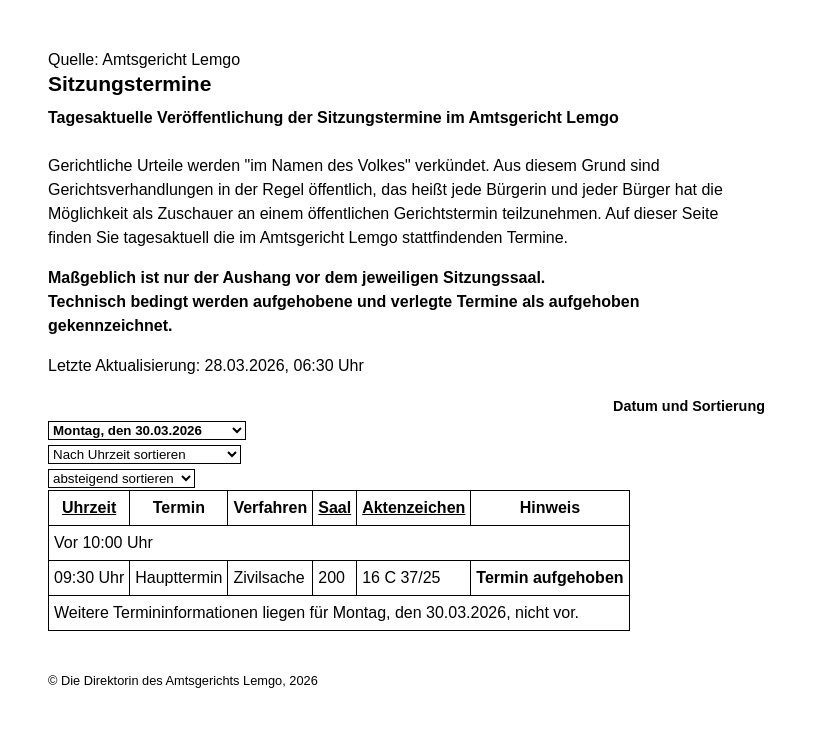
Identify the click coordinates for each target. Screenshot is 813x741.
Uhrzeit (89, 507)
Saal (334, 507)
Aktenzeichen (413, 507)
